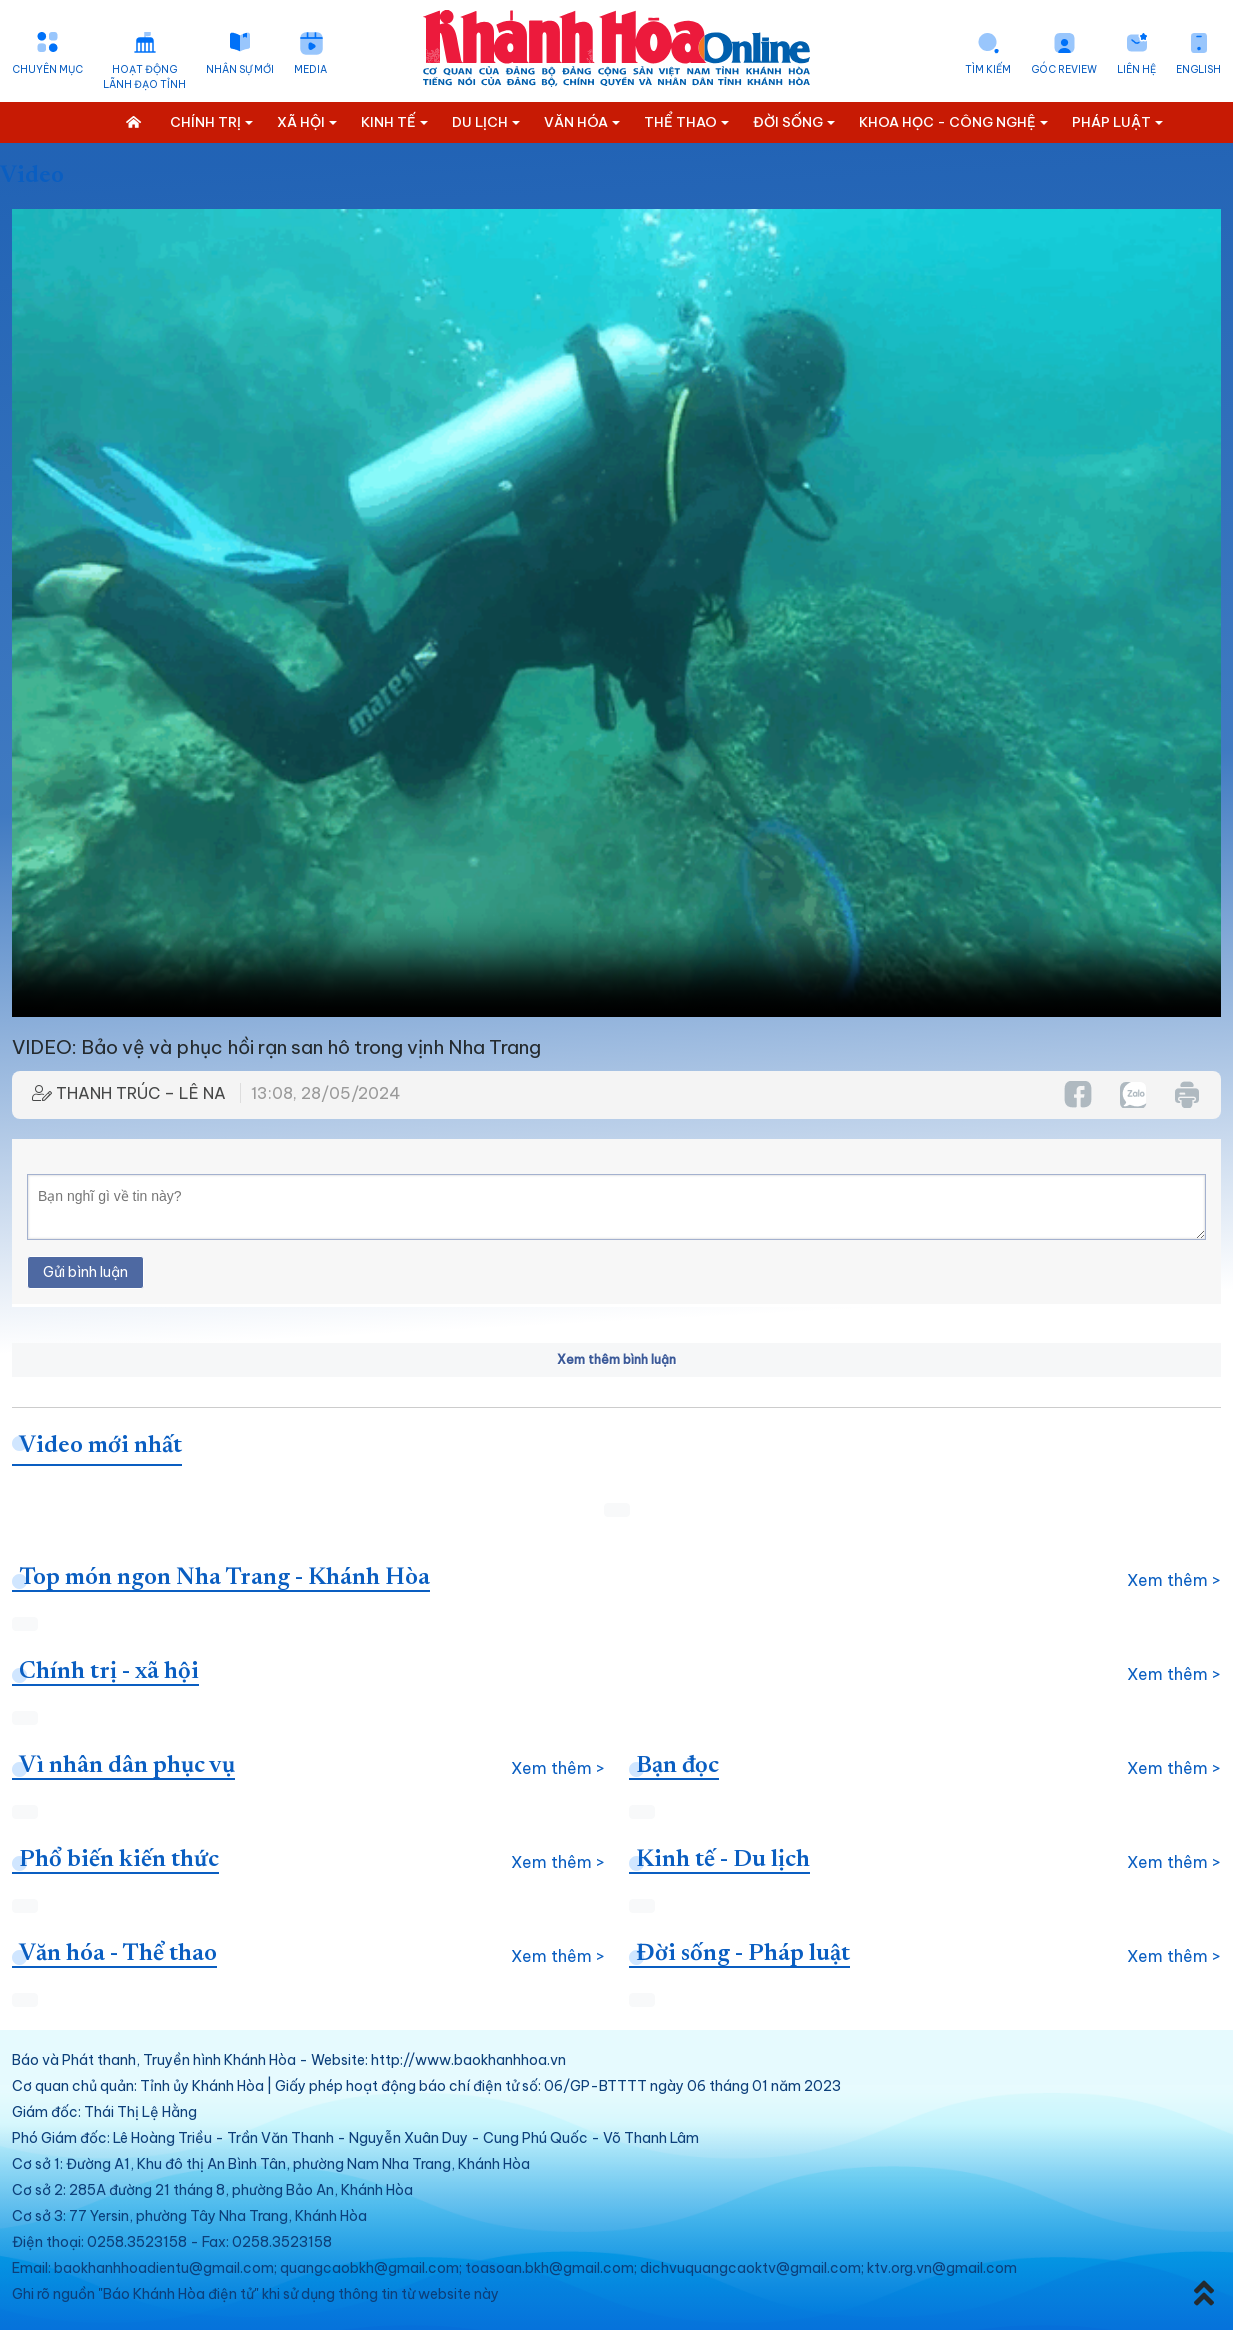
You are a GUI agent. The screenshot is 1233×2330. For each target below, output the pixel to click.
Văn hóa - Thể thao (118, 1954)
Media (310, 69)
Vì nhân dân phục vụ (127, 1766)
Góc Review (1064, 69)
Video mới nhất (100, 1446)
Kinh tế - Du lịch (723, 1860)
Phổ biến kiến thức (119, 1860)
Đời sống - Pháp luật (743, 1954)
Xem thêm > (1174, 1580)
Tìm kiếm (988, 69)
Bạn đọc (677, 1766)
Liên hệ (1136, 69)
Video (32, 176)
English (1198, 69)
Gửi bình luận (85, 1272)
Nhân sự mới (240, 69)
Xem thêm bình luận (616, 1359)
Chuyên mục (47, 69)
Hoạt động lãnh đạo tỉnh (144, 77)
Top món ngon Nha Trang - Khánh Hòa (224, 1578)
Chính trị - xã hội (109, 1672)
